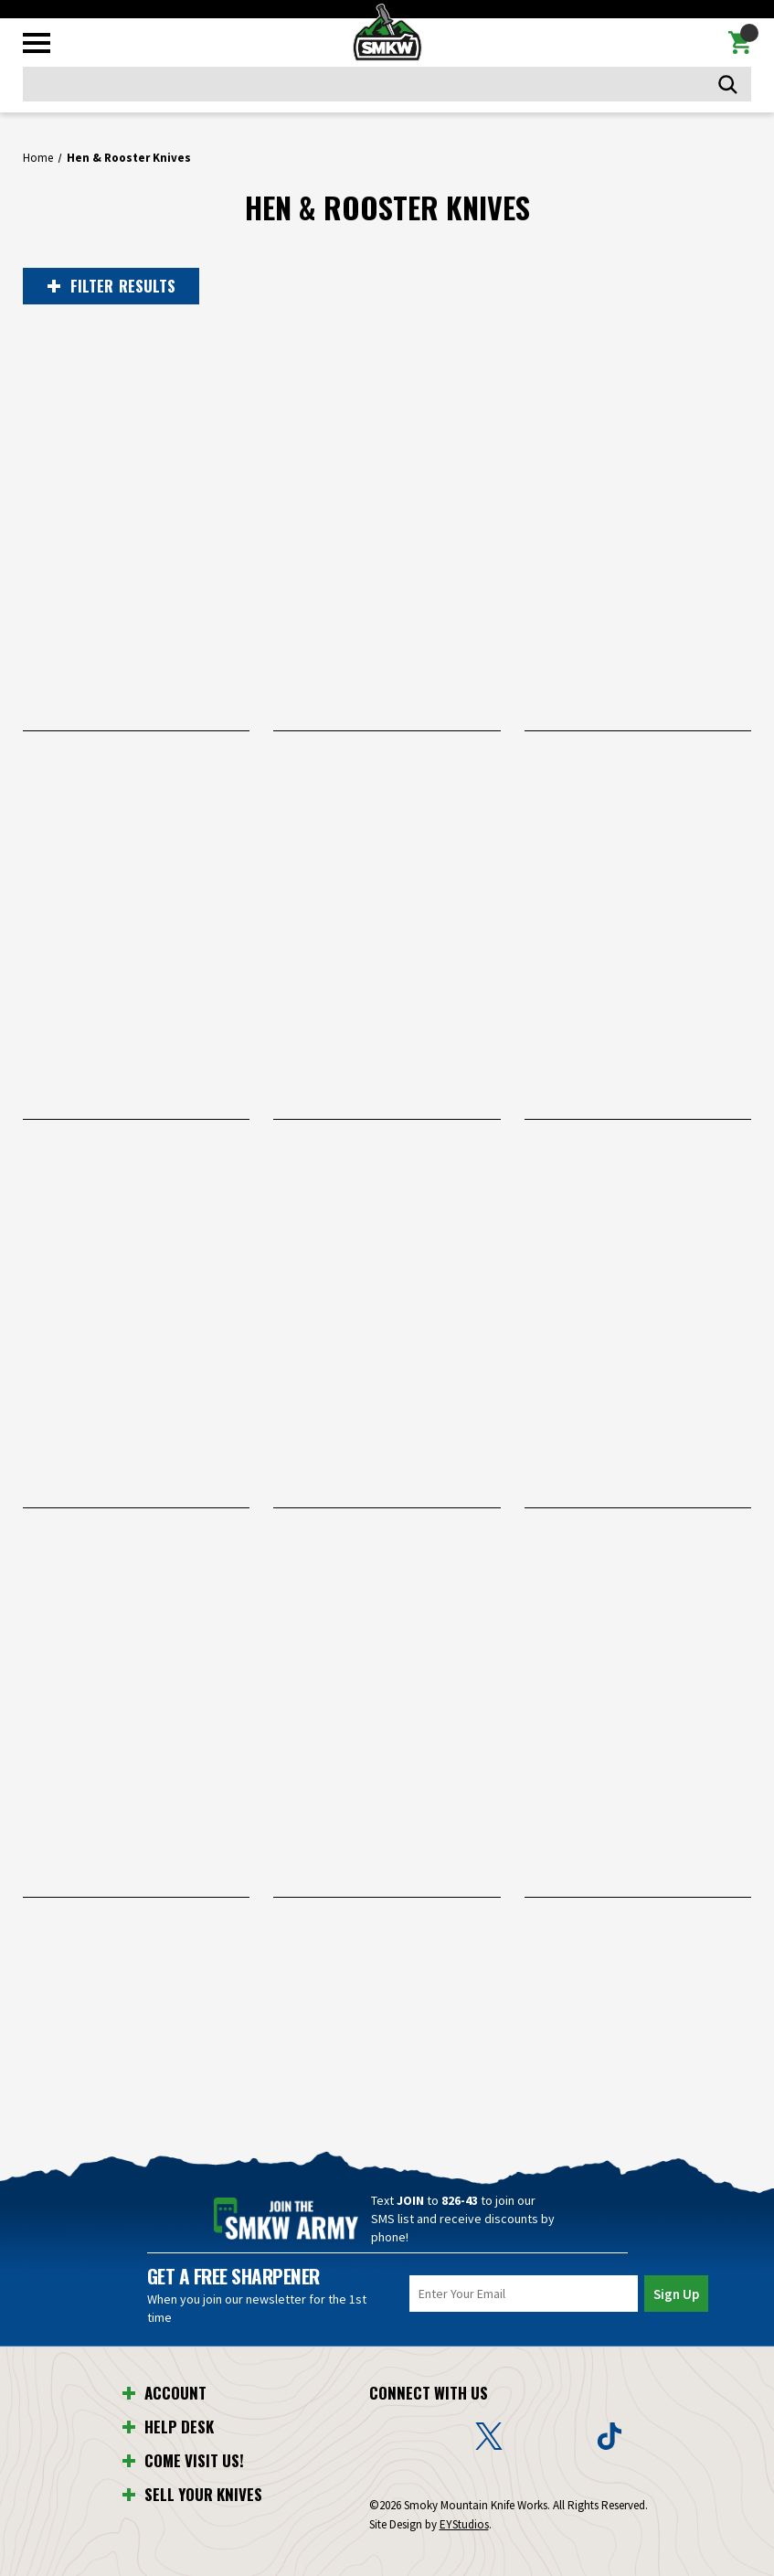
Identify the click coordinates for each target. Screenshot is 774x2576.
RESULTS (111, 286)
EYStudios (464, 2524)
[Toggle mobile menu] (36, 43)
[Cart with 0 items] (739, 43)
